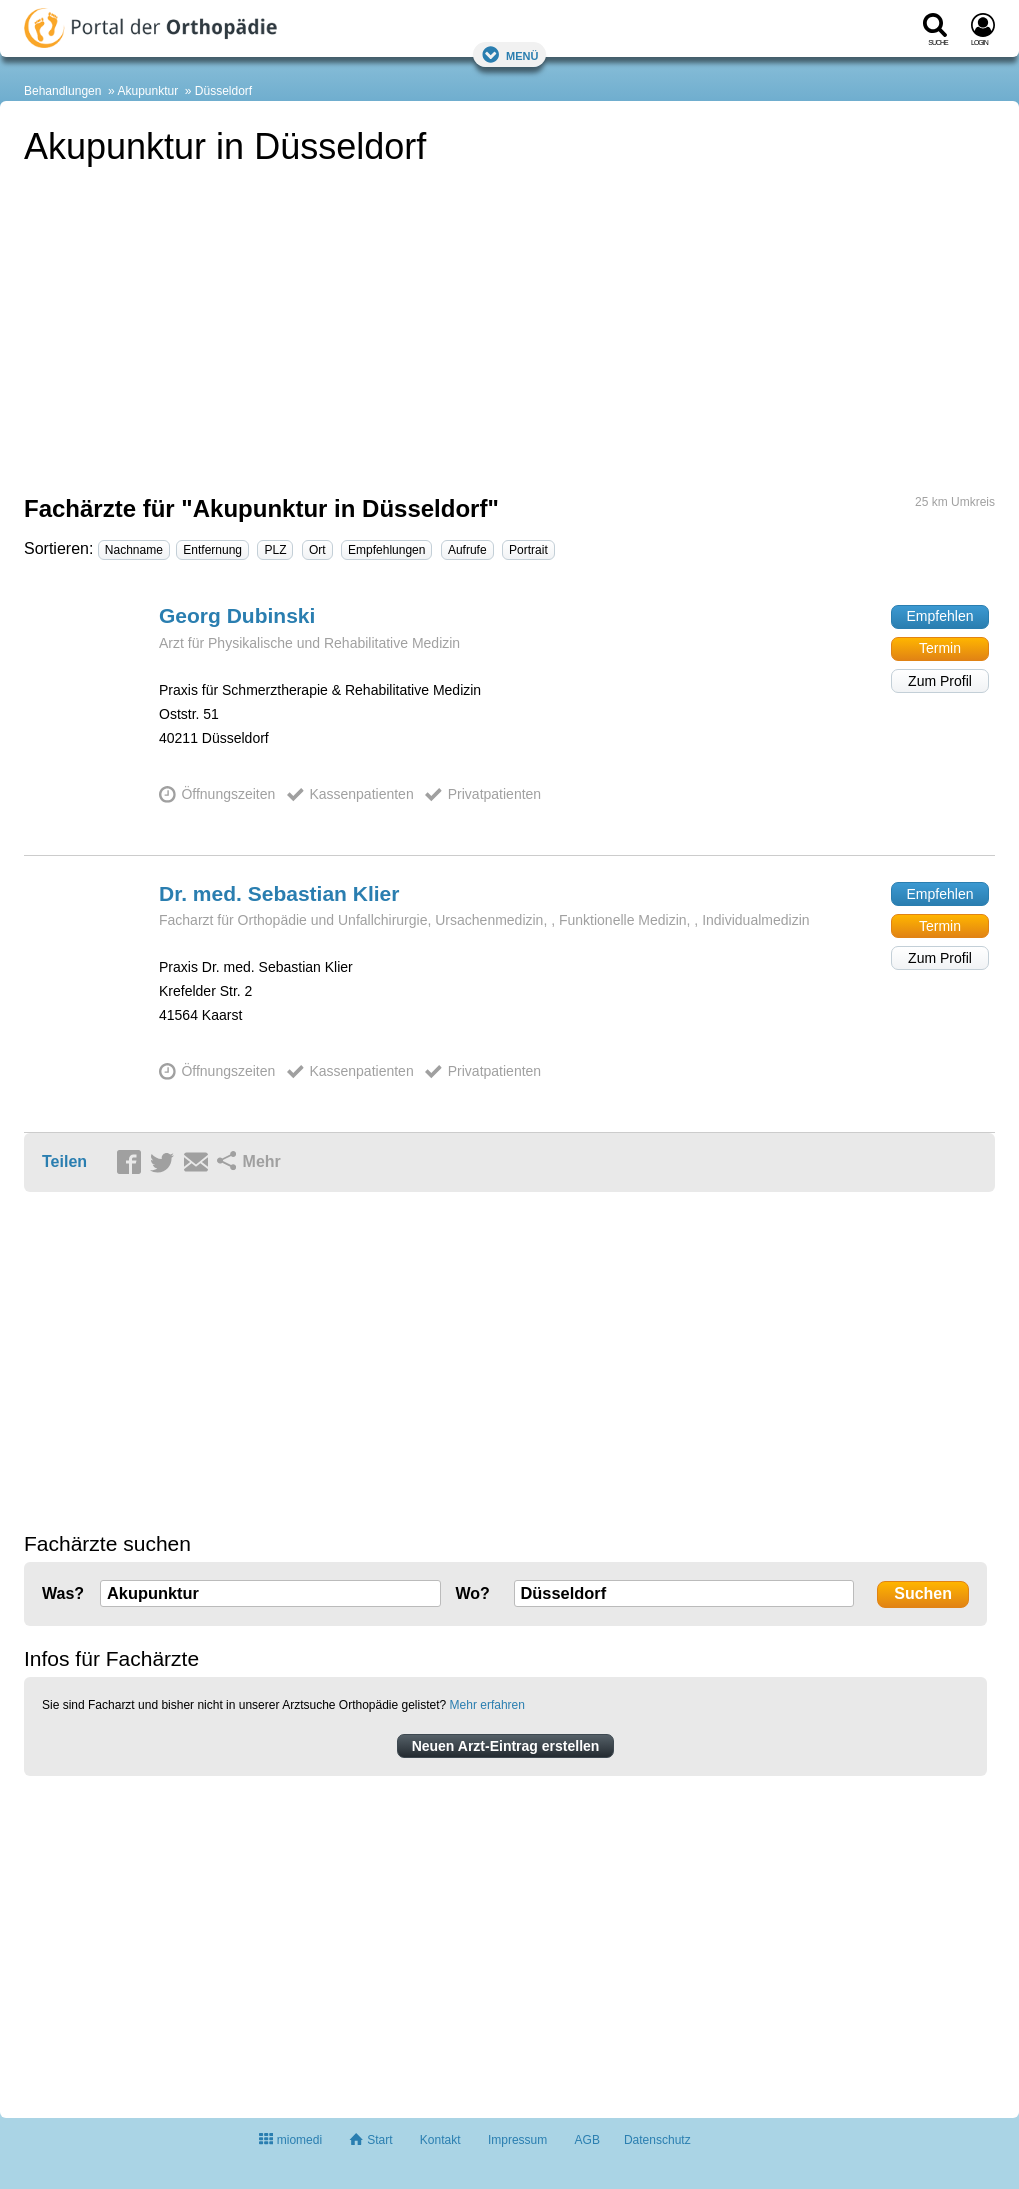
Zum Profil (940, 681)
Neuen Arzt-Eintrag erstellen (506, 1746)
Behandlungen (62, 91)
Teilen (64, 1161)
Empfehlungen (386, 550)
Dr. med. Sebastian (279, 893)
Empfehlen (940, 616)
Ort (317, 550)
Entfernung (212, 550)
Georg (237, 615)
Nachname (134, 550)
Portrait (528, 550)
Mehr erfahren (487, 1705)
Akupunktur (147, 91)
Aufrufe (467, 550)
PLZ (275, 550)
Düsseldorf (223, 91)
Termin (940, 648)
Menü (510, 54)
